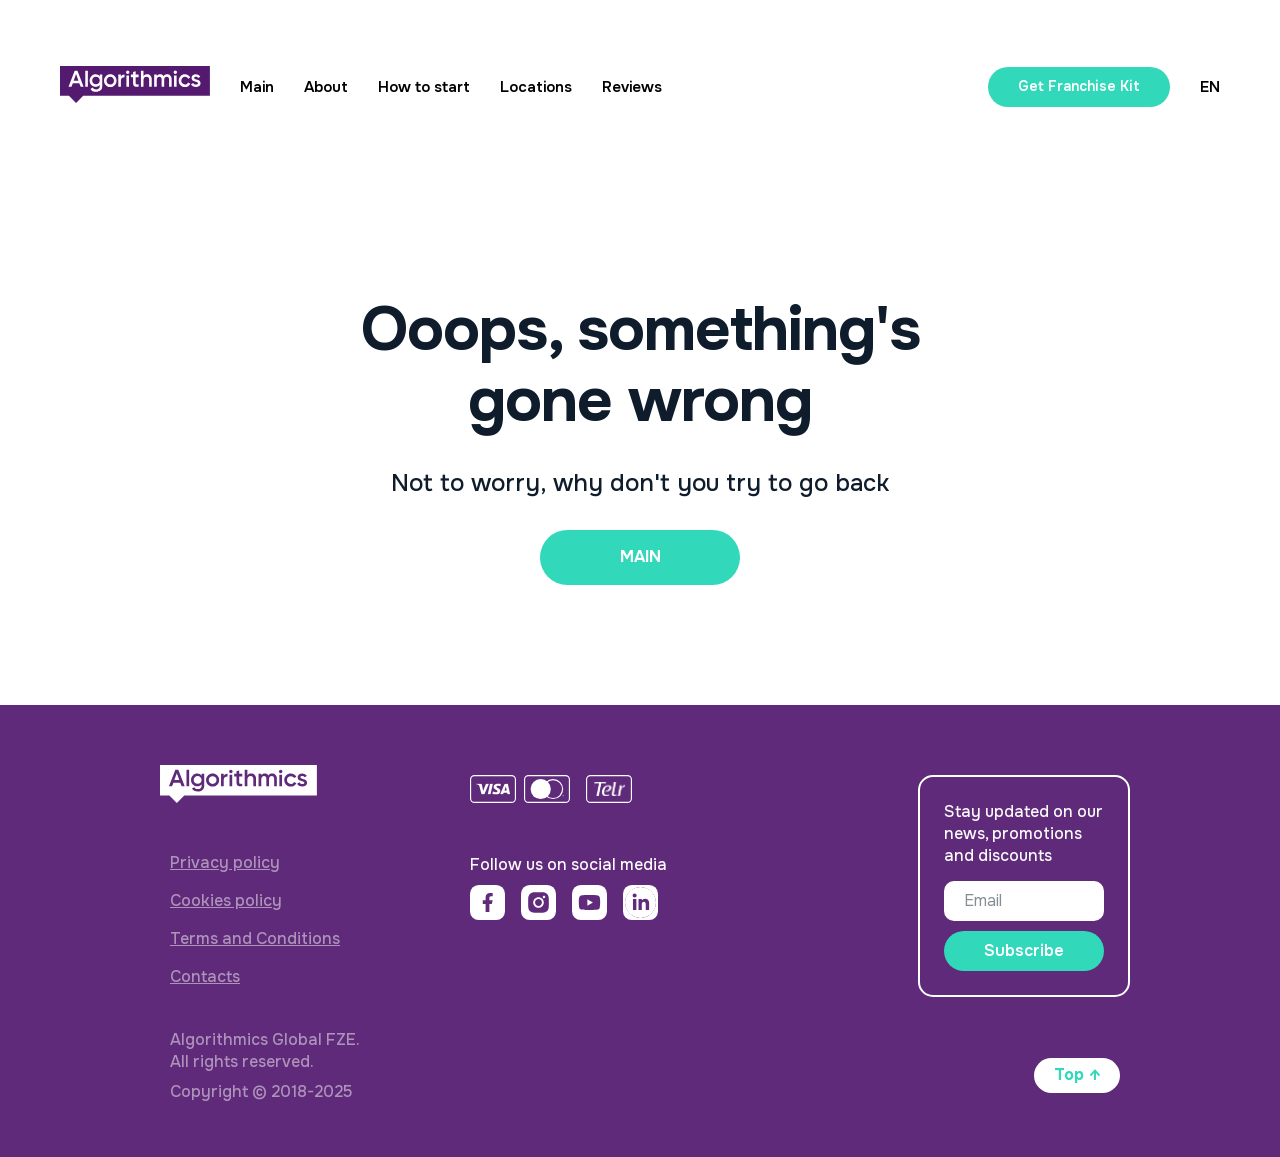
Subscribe (1024, 950)
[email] (1024, 901)
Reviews (632, 87)
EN (1210, 87)
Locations (536, 87)
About (326, 87)
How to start (424, 87)
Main (257, 87)
